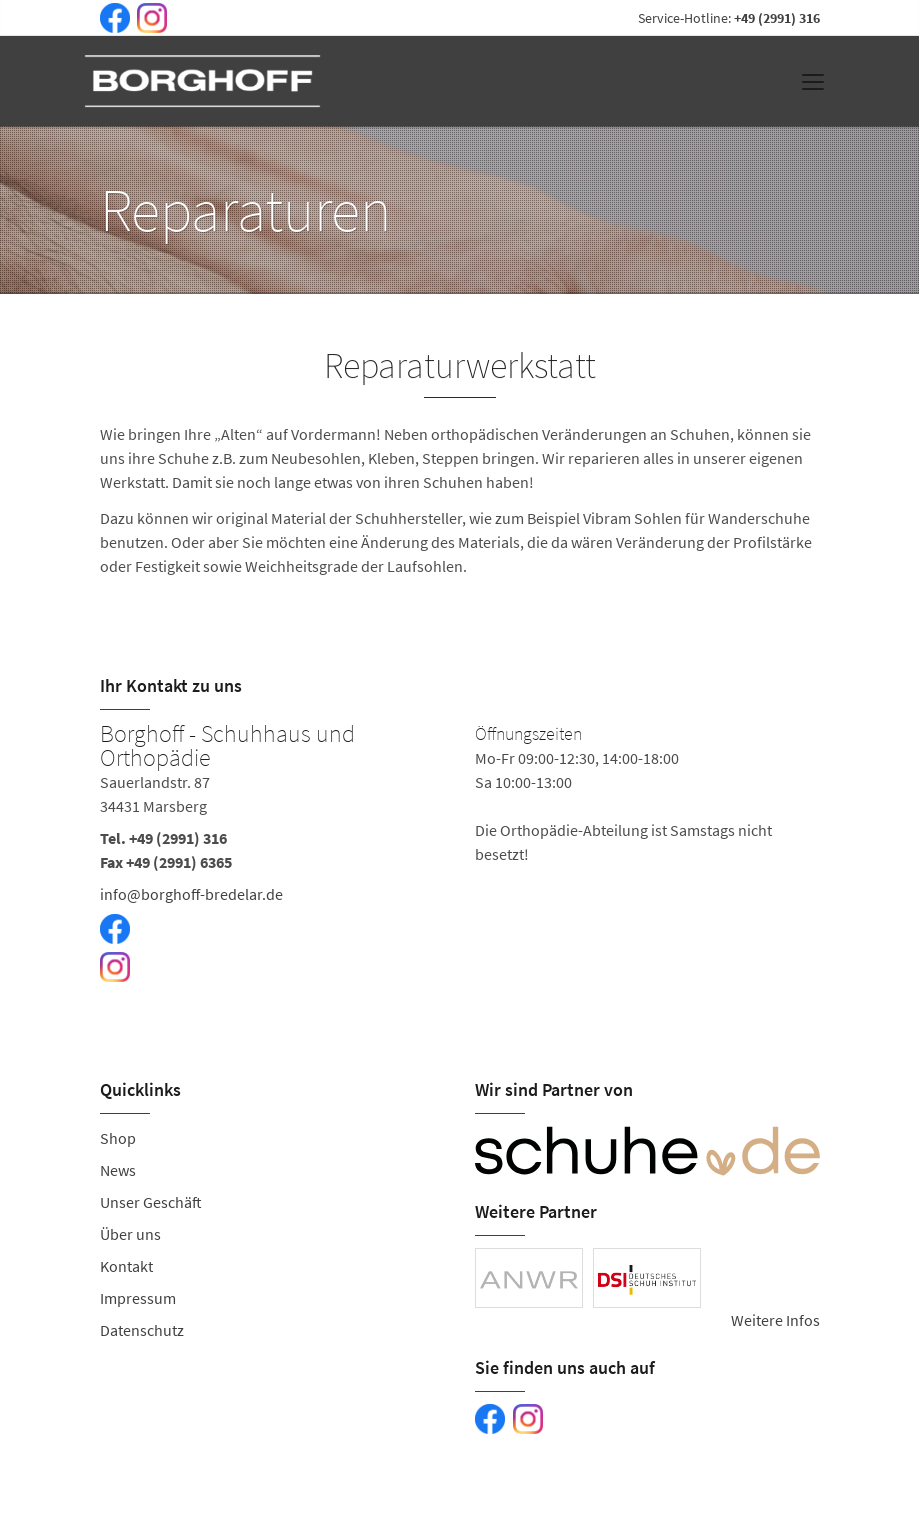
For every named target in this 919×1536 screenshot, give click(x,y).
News (118, 1170)
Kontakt (126, 1266)
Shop (118, 1138)
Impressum (138, 1298)
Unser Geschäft (151, 1202)
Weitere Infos (775, 1320)
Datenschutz (142, 1330)
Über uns (130, 1234)
